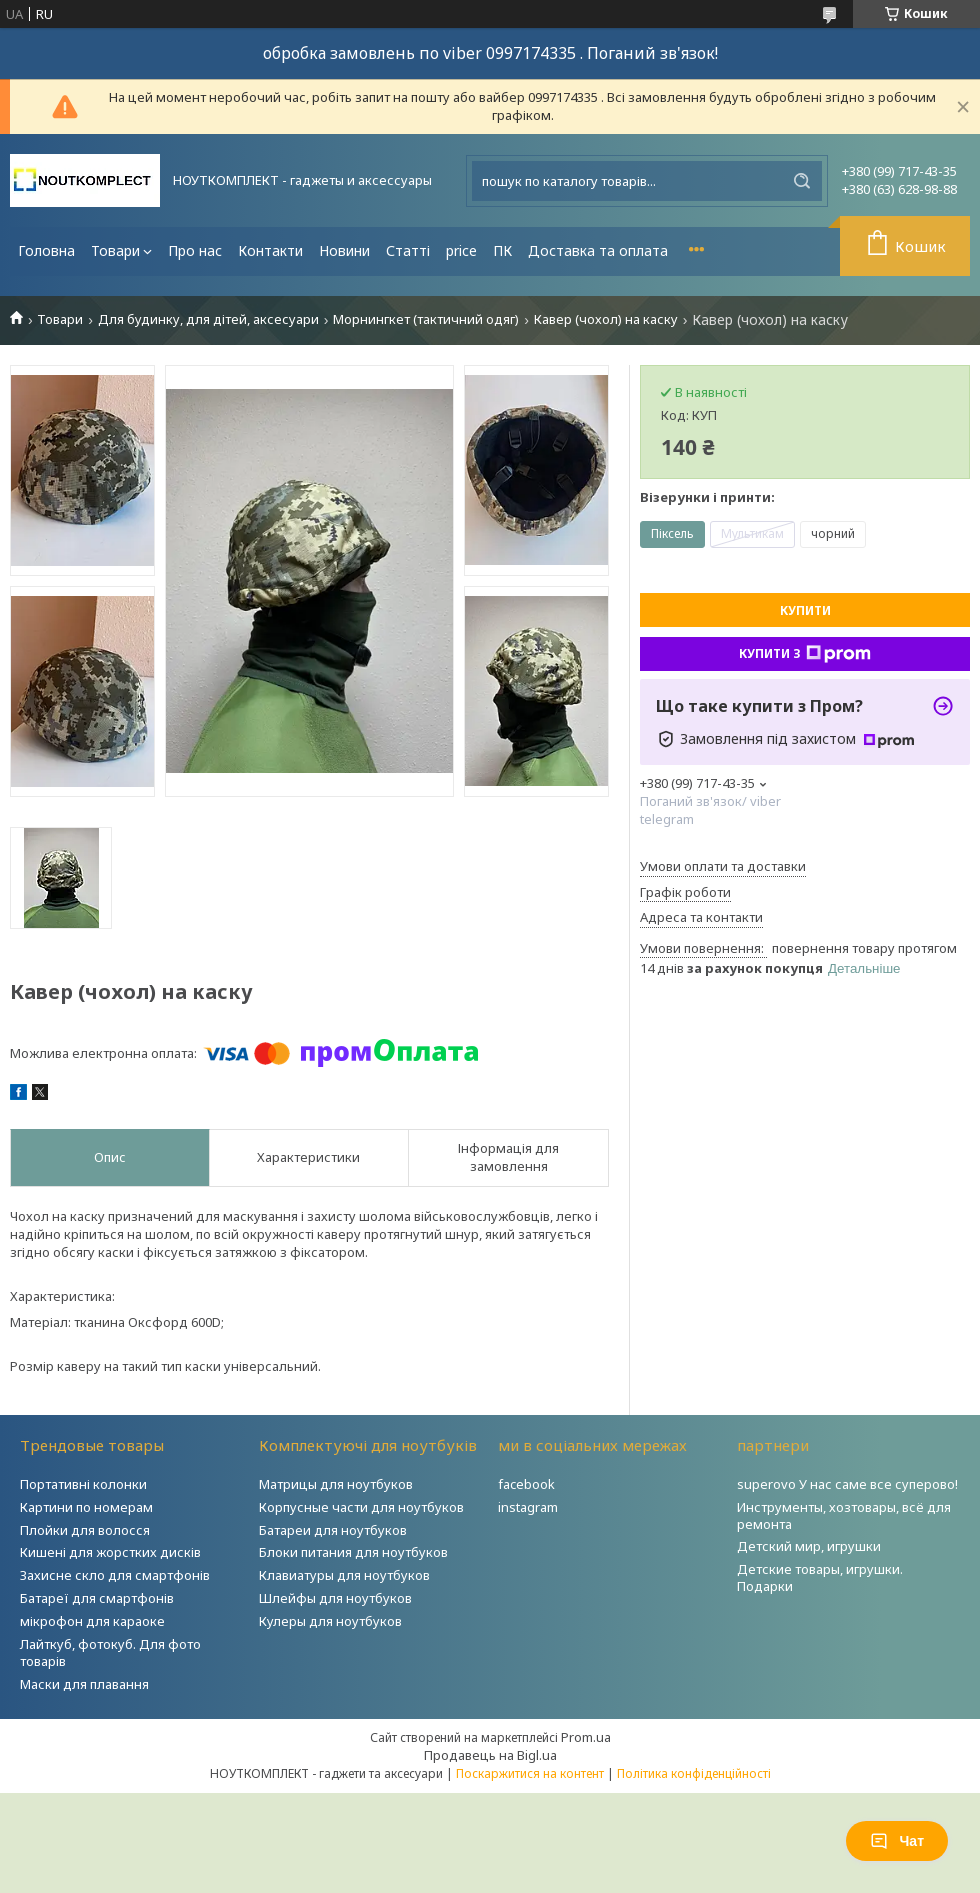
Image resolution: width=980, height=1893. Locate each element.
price (461, 250)
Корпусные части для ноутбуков (361, 1507)
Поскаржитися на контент (530, 1773)
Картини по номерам (86, 1507)
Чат (897, 1841)
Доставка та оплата (598, 250)
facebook (526, 1484)
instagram (528, 1507)
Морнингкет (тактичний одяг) (426, 319)
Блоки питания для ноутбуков (353, 1552)
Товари (115, 250)
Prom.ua (586, 1737)
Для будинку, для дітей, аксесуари (208, 319)
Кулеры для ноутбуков (330, 1621)
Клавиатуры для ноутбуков (344, 1575)
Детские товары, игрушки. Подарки (820, 1577)
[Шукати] (802, 181)
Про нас (195, 250)
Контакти (270, 250)
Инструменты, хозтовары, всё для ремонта (844, 1515)
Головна (46, 250)
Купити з (805, 654)
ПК (502, 250)
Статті (408, 250)
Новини (344, 250)
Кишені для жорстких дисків (110, 1552)
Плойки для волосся (85, 1530)
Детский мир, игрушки (809, 1546)
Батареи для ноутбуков (333, 1530)
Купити (805, 610)
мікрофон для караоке (92, 1621)
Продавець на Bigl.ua (490, 1755)
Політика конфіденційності (694, 1773)
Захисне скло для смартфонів (115, 1575)
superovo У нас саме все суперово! (847, 1484)
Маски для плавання (84, 1684)
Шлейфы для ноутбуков (335, 1598)
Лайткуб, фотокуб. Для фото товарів (110, 1652)
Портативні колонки (83, 1484)
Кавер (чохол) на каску (606, 319)
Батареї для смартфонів (97, 1598)
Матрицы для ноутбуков (336, 1484)
